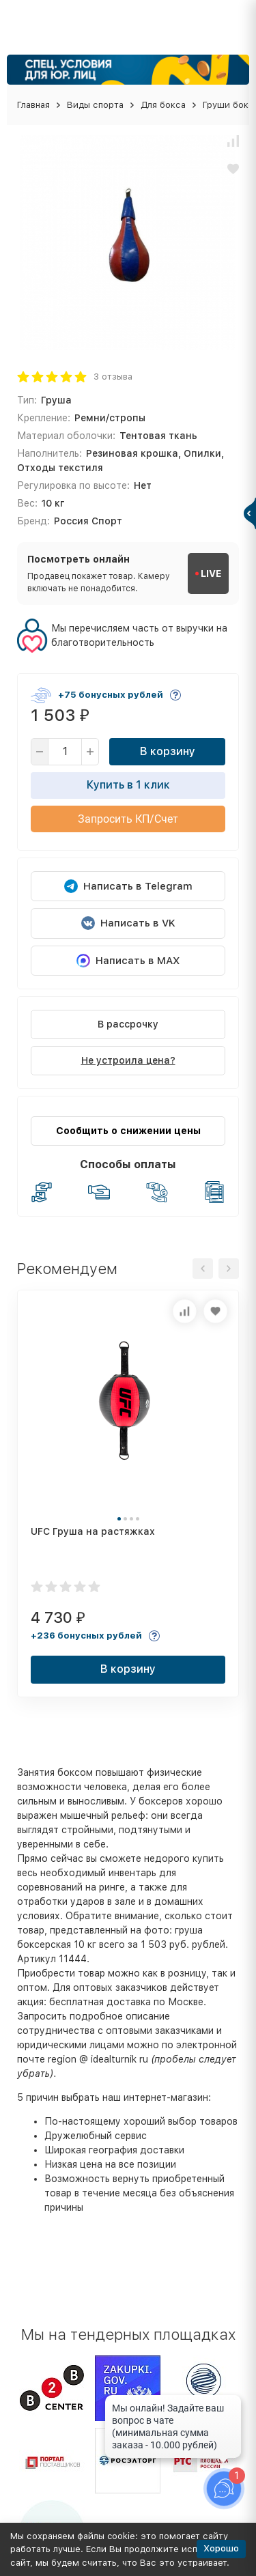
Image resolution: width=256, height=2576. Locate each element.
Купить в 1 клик (128, 784)
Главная (33, 105)
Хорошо (221, 2548)
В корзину (167, 751)
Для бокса (163, 105)
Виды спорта (95, 105)
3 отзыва (113, 376)
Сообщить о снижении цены (128, 1130)
